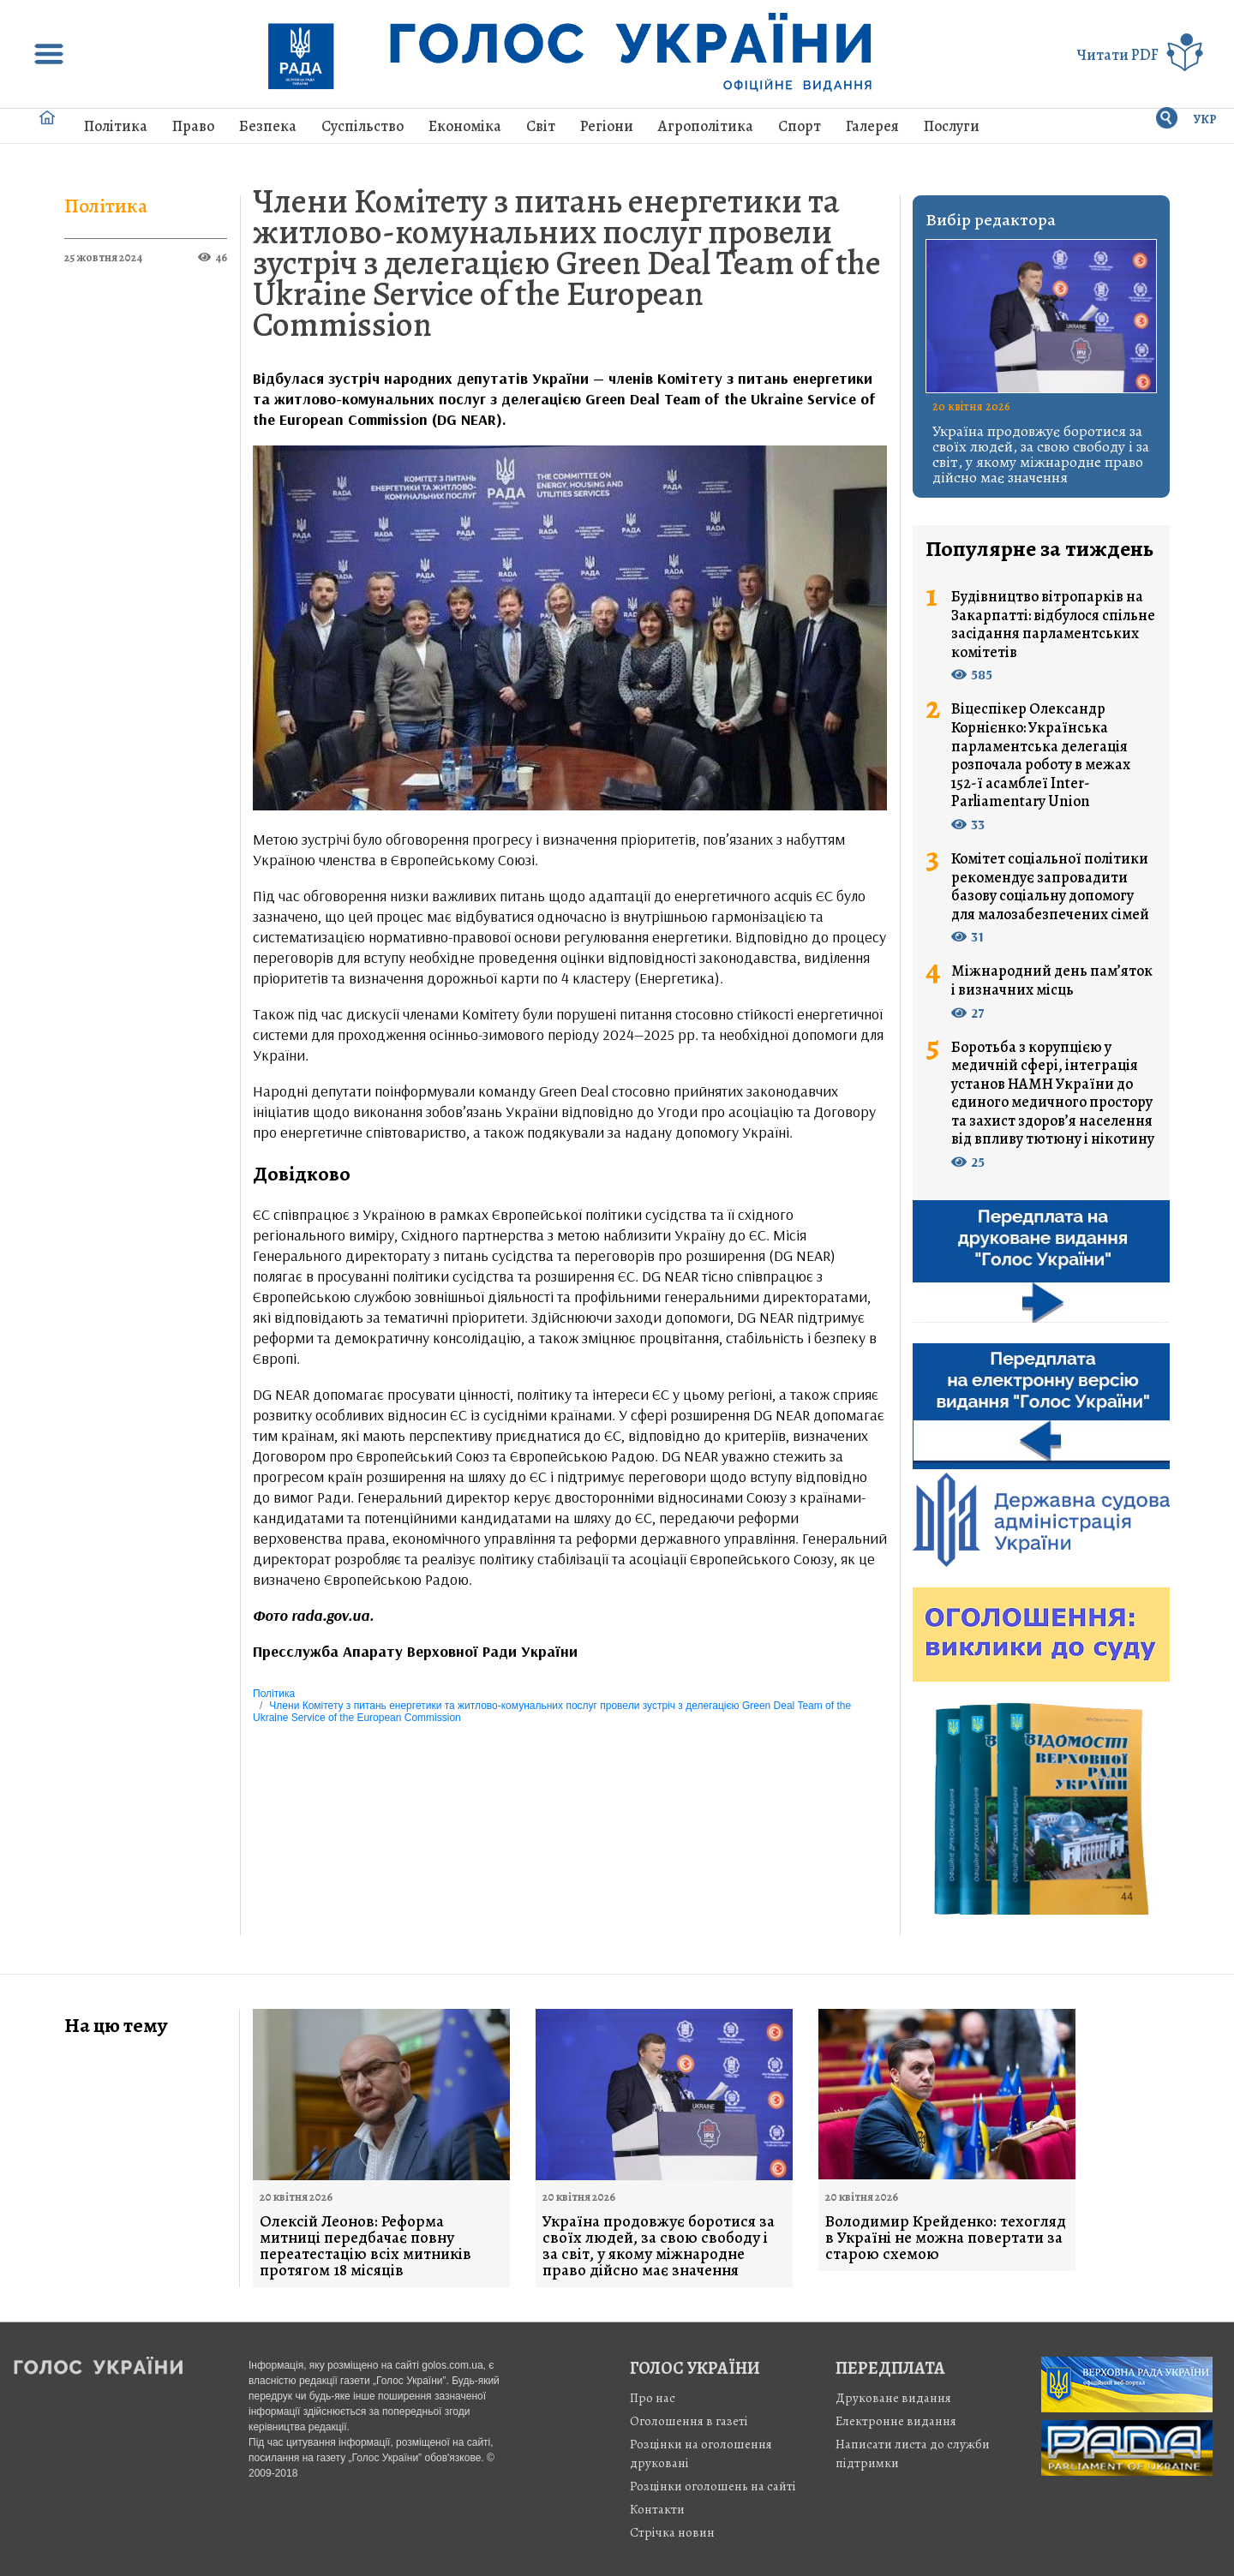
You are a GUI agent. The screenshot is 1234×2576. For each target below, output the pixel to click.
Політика (115, 126)
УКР (1205, 119)
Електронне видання (896, 2421)
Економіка (464, 126)
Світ (540, 126)
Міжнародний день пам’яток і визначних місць (1052, 980)
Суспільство (362, 126)
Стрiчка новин (672, 2532)
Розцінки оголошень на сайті (713, 2486)
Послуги (951, 126)
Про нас (652, 2397)
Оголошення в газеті (689, 2421)
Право (193, 126)
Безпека (268, 126)
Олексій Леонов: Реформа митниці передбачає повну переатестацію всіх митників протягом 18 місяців (365, 2246)
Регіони (606, 126)
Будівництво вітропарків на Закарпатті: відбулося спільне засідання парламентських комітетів (1053, 624)
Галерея (872, 126)
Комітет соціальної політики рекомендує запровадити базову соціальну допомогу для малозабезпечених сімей (1050, 886)
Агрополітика (705, 126)
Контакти (657, 2509)
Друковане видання (893, 2397)
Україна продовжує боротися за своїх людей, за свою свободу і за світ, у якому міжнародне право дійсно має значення (1040, 454)
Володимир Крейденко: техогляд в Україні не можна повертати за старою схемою (945, 2238)
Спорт (799, 126)
